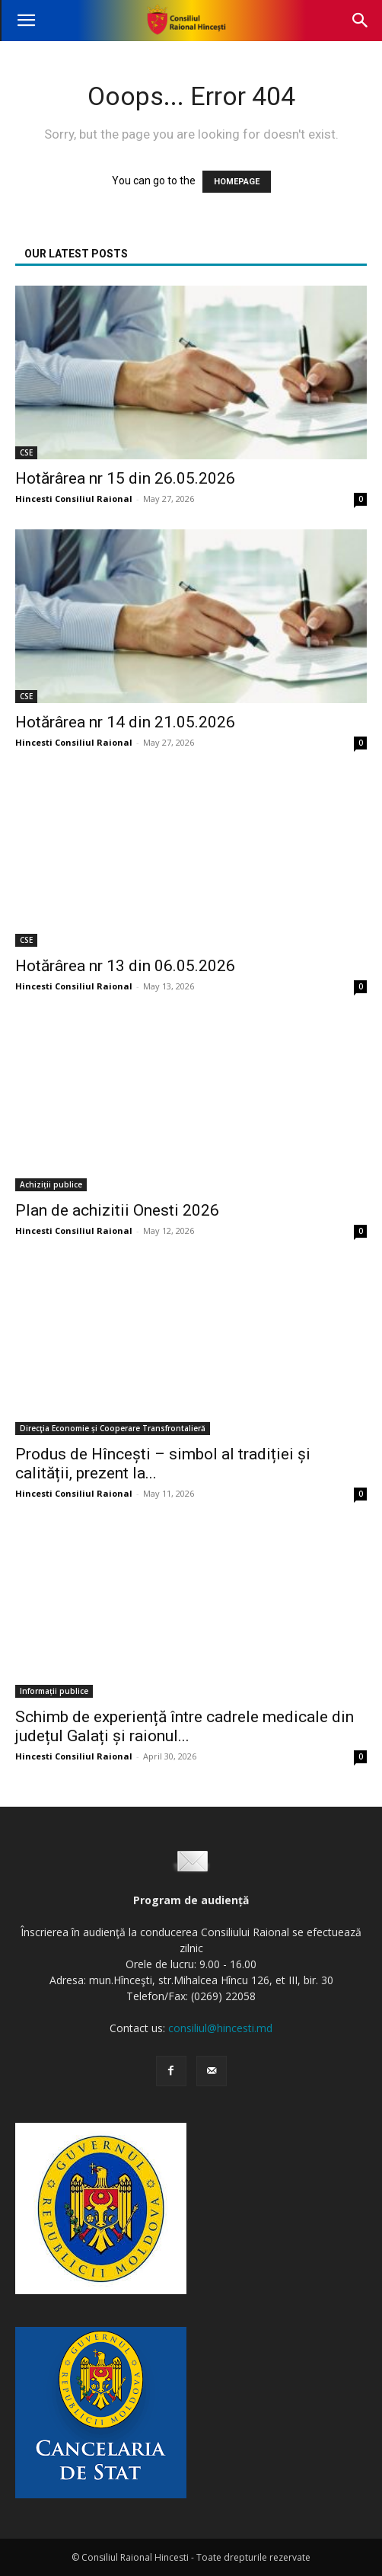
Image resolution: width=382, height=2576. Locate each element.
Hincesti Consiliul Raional (73, 498)
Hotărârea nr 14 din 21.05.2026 (125, 722)
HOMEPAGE (236, 182)
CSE (26, 452)
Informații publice (54, 1691)
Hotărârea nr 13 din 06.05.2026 (125, 966)
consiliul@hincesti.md (220, 2028)
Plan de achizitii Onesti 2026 (117, 1210)
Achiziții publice (51, 1184)
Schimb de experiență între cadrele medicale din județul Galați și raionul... (184, 1726)
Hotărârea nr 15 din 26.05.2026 (125, 478)
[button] (26, 20)
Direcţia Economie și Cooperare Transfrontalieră (112, 1428)
